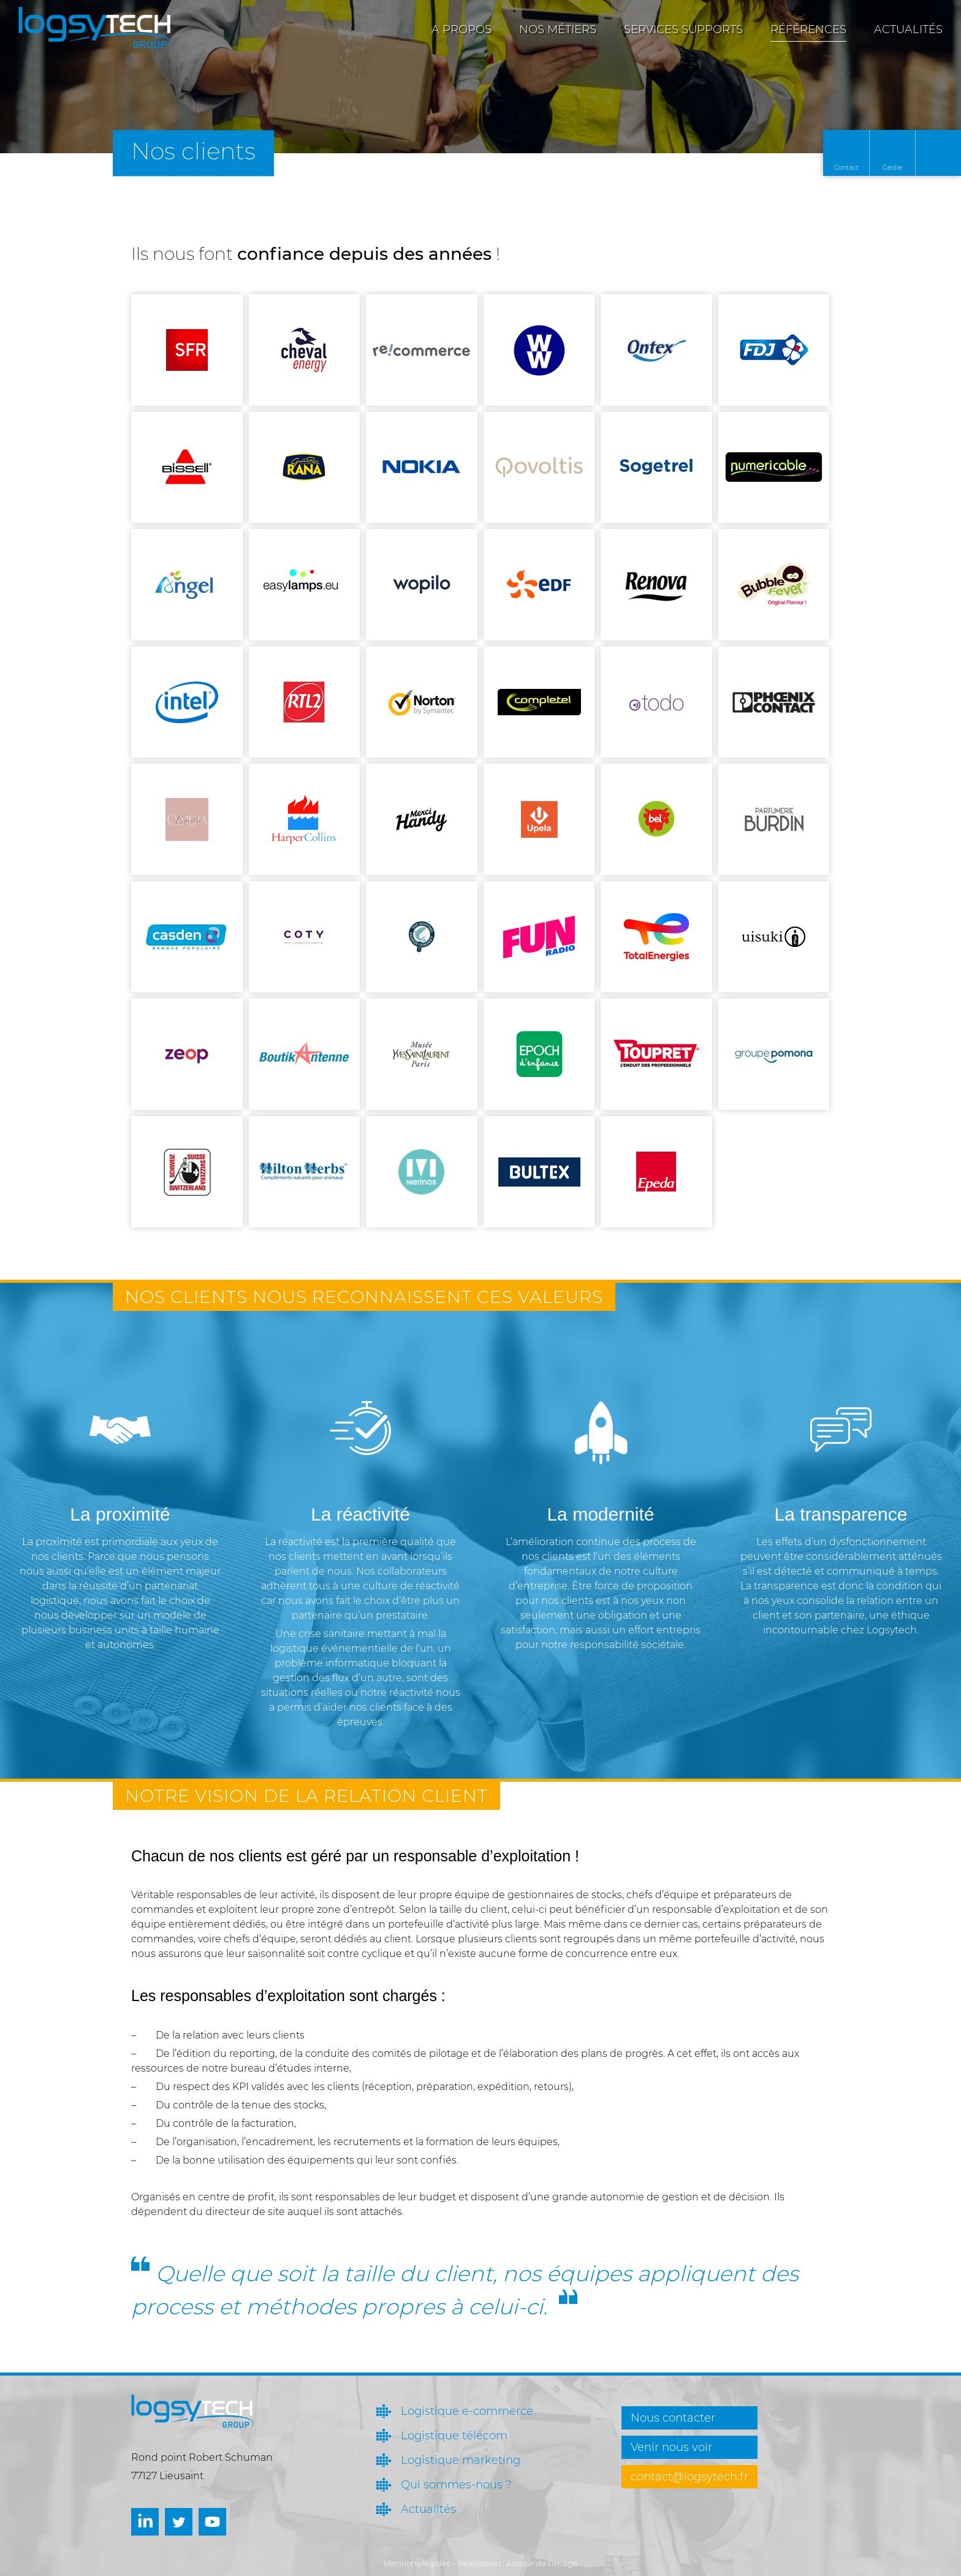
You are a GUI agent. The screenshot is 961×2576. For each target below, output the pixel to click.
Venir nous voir (671, 2447)
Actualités (908, 29)
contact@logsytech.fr (689, 2476)
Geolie (892, 168)
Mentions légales (417, 2563)
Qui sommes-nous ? (456, 2484)
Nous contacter (673, 2418)
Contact (846, 168)
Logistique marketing (460, 2460)
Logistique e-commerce (467, 2411)
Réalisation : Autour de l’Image (518, 2563)
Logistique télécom (454, 2435)
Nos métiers (557, 29)
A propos (461, 29)
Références (808, 29)
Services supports (683, 29)
